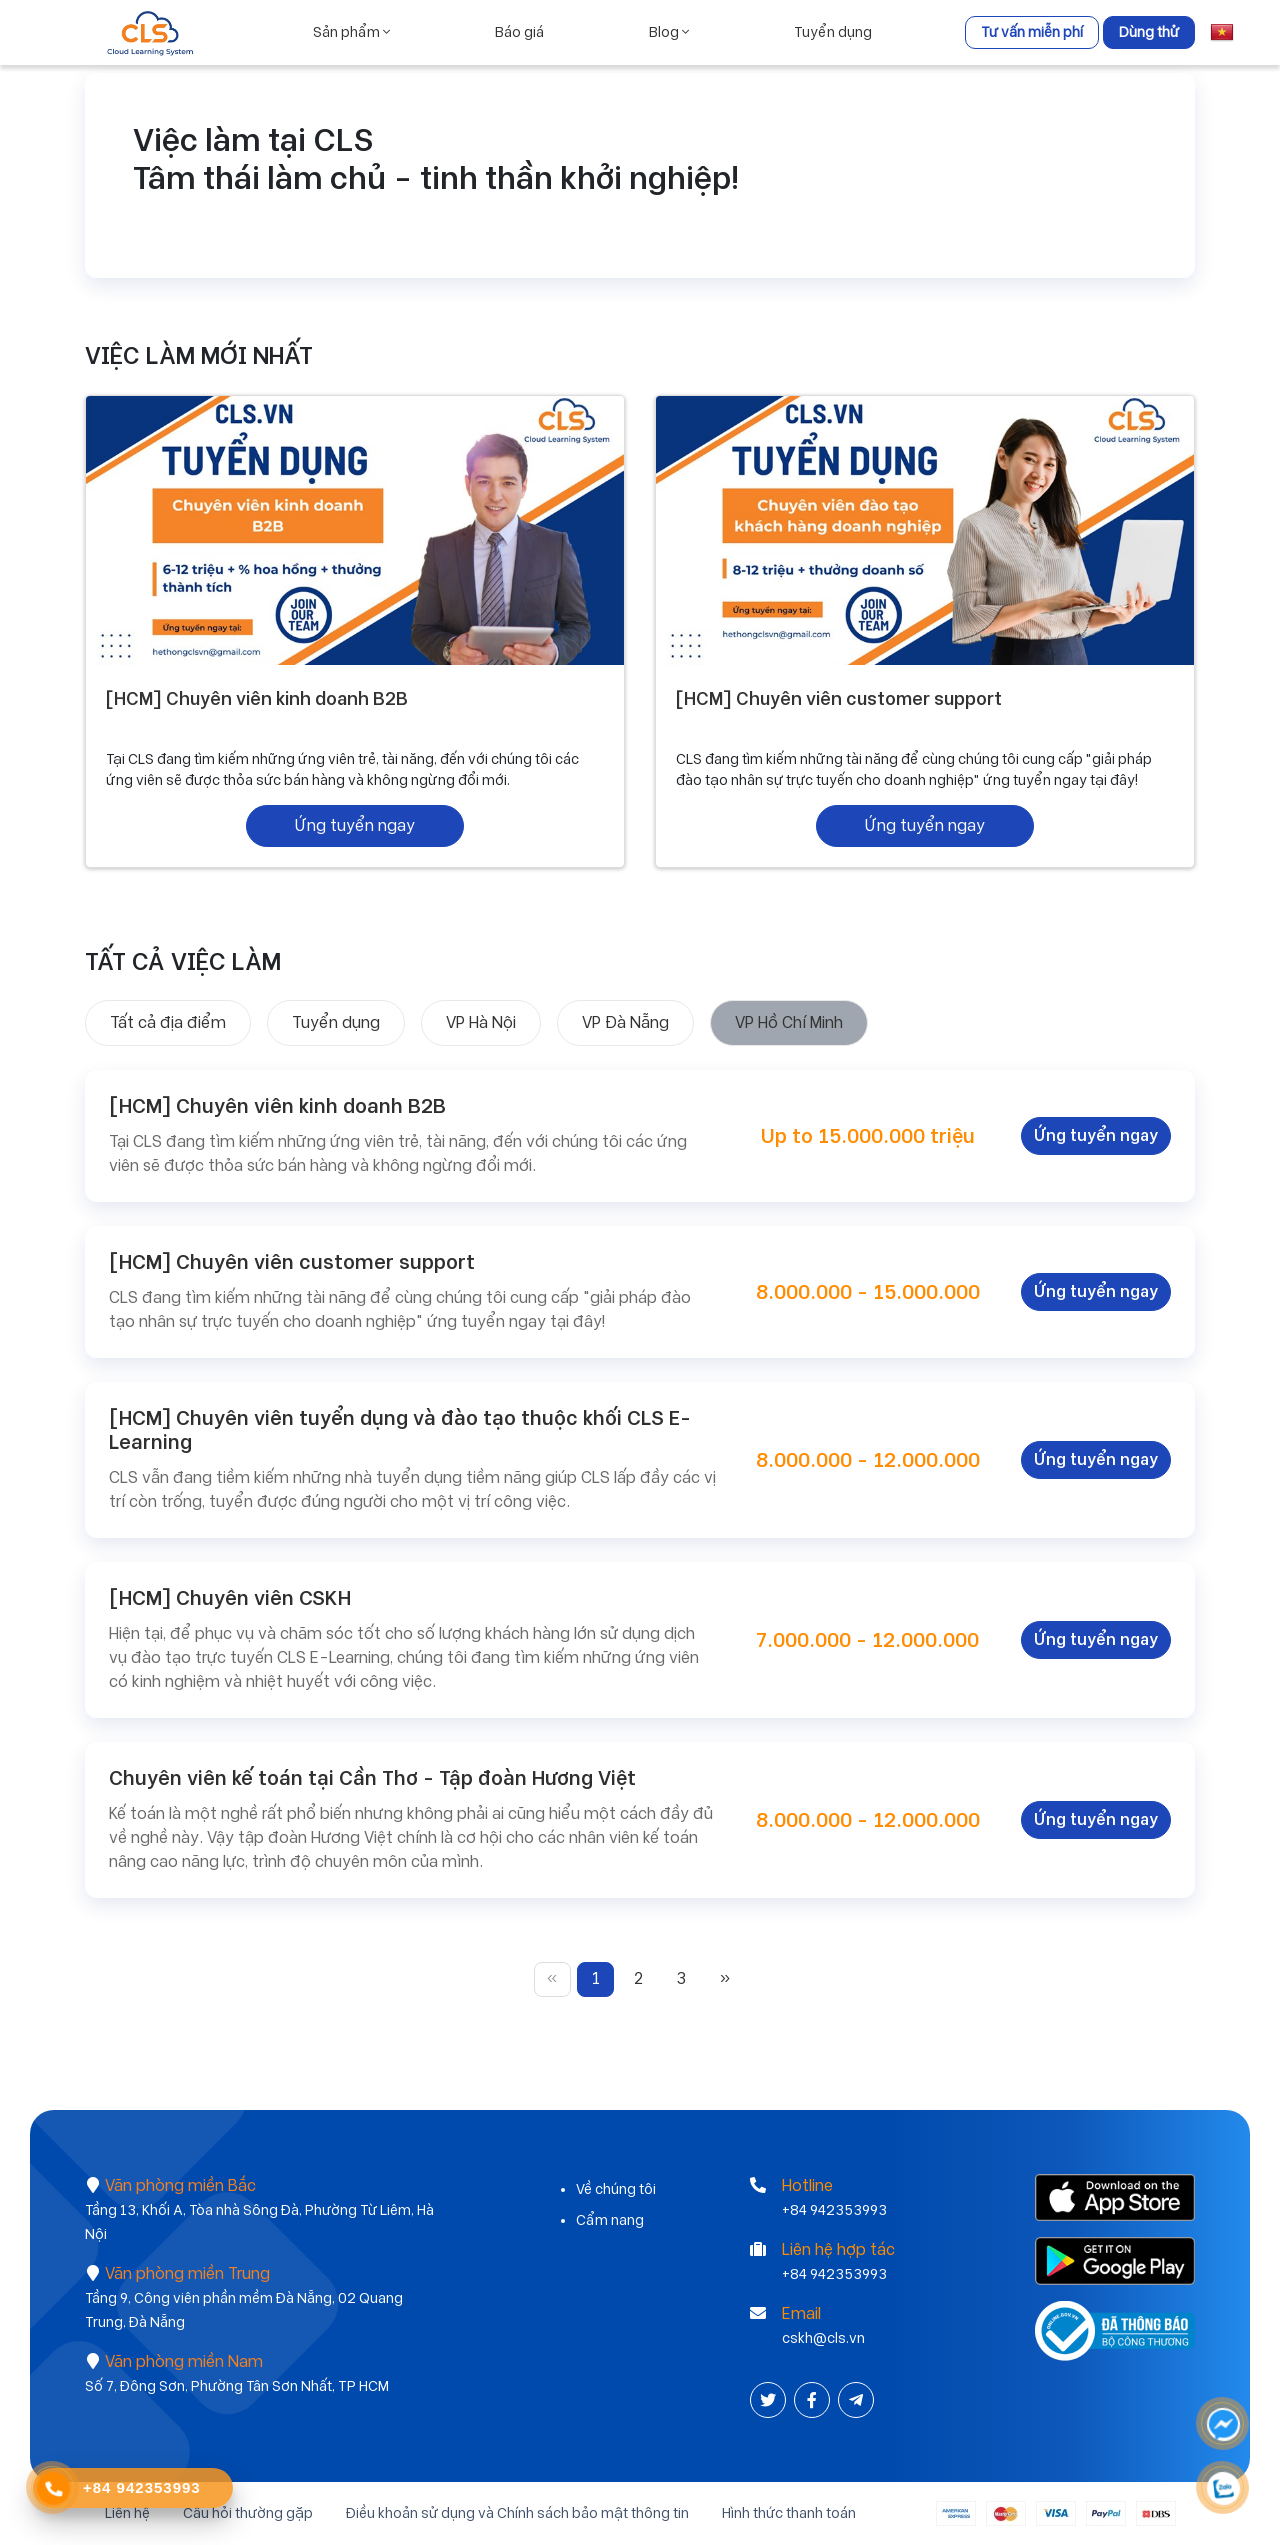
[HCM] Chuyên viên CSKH (230, 1598)
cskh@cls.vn (823, 2338)
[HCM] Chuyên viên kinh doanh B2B (257, 698)
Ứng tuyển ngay (355, 825)
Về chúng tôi (616, 2189)
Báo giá (519, 32)
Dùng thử (1149, 32)
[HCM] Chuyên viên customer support (839, 698)
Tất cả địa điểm (168, 1022)
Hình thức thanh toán (789, 2513)
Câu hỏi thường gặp (248, 2513)
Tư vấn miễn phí (1032, 32)
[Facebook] (814, 2400)
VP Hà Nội (481, 1022)
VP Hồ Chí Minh (789, 1022)
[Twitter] (770, 2400)
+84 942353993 (834, 2210)
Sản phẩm (351, 32)
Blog (669, 32)
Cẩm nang (610, 2220)
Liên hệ (127, 2513)
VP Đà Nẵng (625, 1022)
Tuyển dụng (833, 32)
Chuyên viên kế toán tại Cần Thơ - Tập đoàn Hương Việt (372, 1778)
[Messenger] (1224, 2424)
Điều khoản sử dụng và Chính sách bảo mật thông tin (517, 2513)
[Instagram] (856, 2400)
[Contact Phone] (53, 2489)
